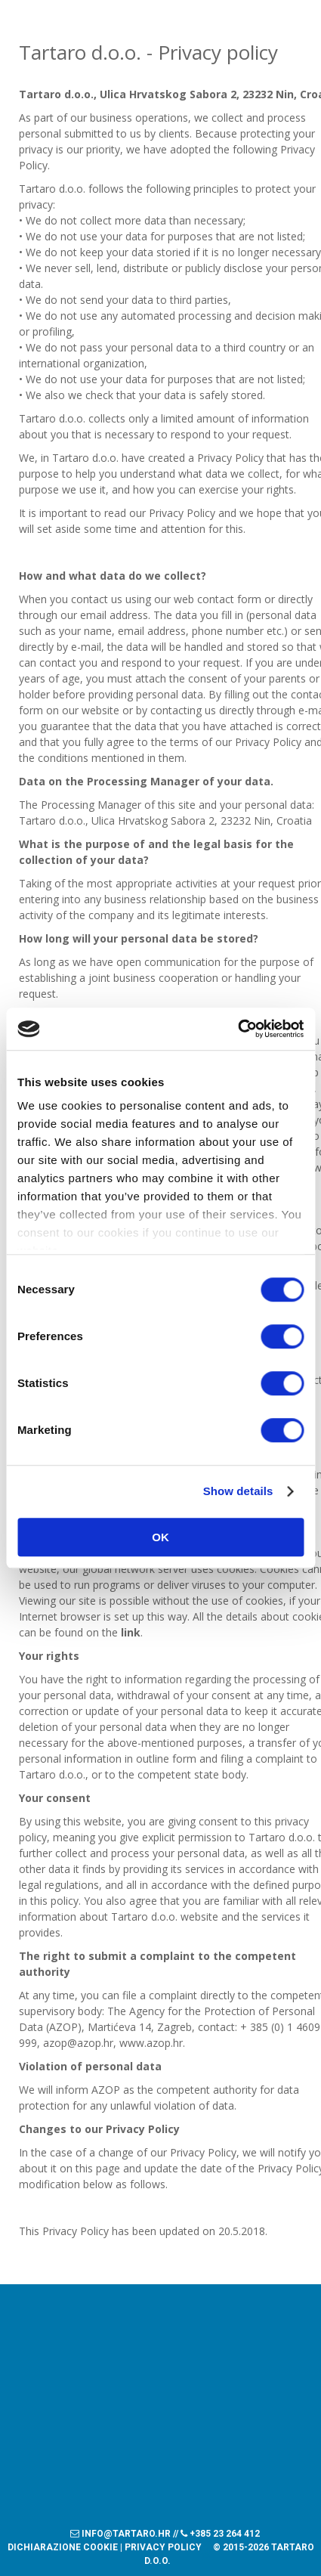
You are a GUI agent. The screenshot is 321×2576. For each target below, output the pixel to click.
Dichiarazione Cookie (63, 2547)
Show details (238, 1491)
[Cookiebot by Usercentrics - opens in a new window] (237, 1029)
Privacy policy (163, 2547)
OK (160, 1537)
